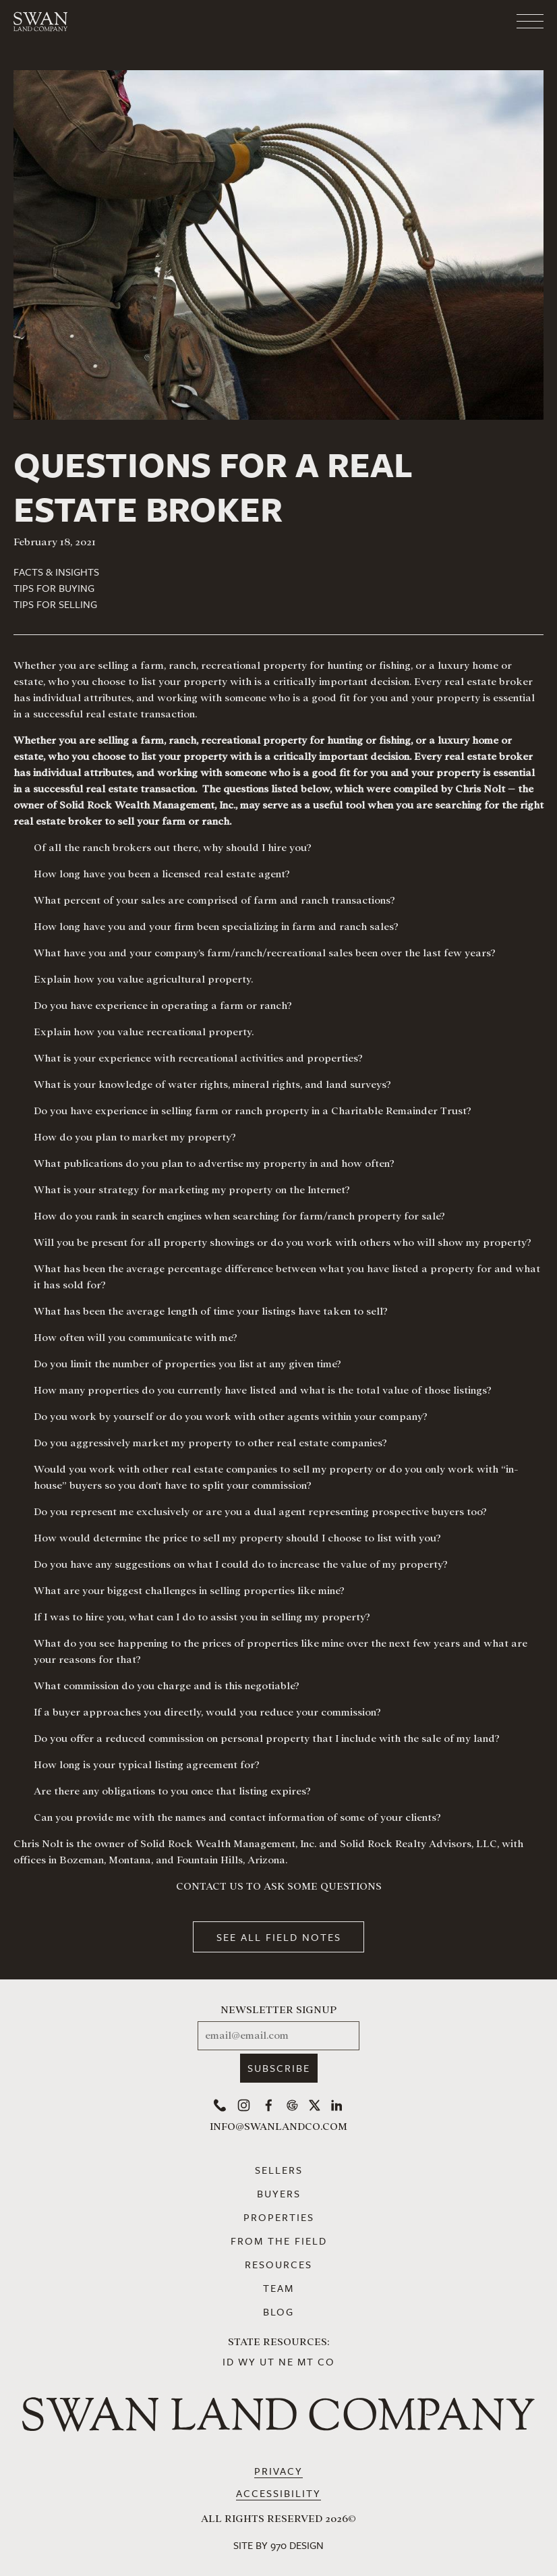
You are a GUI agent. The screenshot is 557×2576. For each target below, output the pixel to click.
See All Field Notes (278, 1936)
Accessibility (278, 2493)
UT (267, 2361)
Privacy (278, 2470)
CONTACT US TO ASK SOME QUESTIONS (279, 1886)
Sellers (279, 2169)
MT (305, 2361)
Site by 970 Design (278, 2545)
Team (278, 2287)
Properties (278, 2217)
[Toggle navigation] (476, 21)
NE (286, 2361)
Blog (278, 2311)
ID (229, 2361)
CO (326, 2361)
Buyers (279, 2193)
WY (247, 2361)
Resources (278, 2264)
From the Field (279, 2240)
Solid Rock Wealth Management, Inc (227, 1843)
